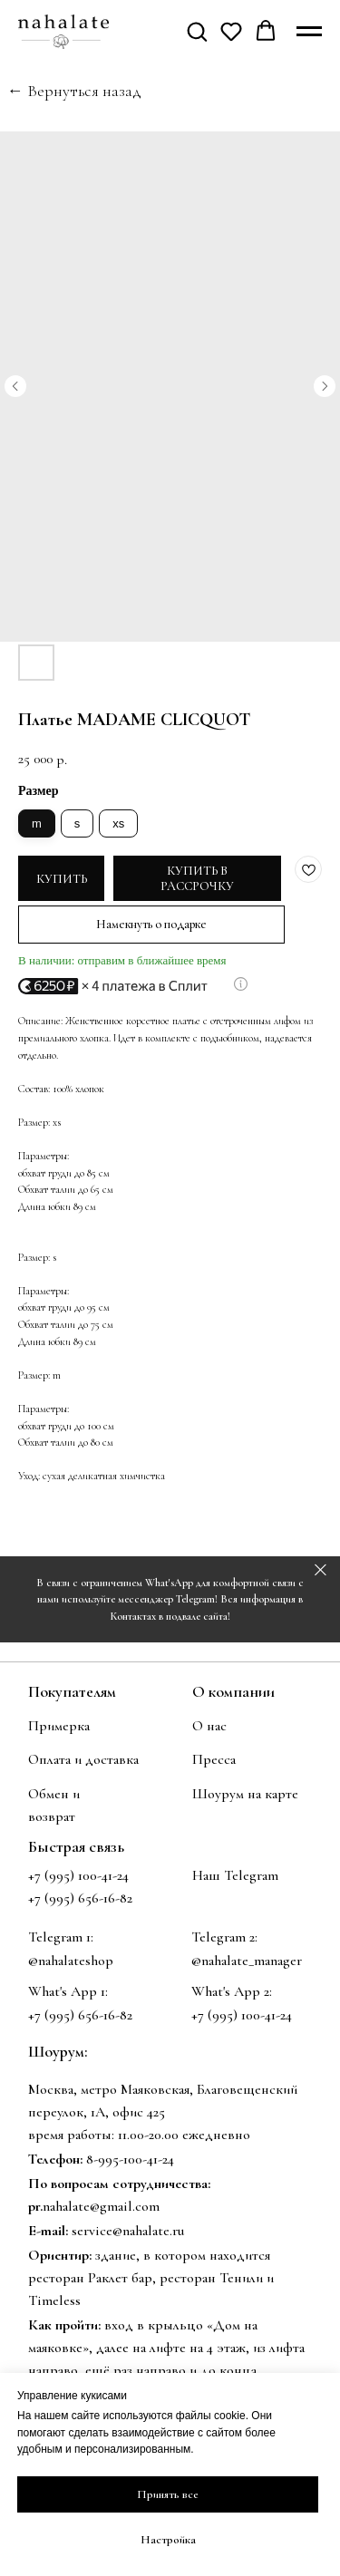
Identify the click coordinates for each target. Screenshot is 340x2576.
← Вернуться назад (74, 91)
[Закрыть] (320, 1569)
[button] (197, 31)
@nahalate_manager (246, 1960)
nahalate (66, 2206)
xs (118, 823)
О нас (209, 1726)
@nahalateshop (70, 1960)
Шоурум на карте (245, 1794)
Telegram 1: (60, 1937)
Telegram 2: (224, 1937)
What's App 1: (68, 1991)
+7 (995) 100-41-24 (78, 1875)
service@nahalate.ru (128, 2231)
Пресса (214, 1759)
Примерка (59, 1726)
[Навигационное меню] (309, 31)
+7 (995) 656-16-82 (80, 2015)
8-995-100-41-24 (130, 2159)
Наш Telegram (235, 1875)
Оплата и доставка (83, 1759)
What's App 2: (231, 1991)
